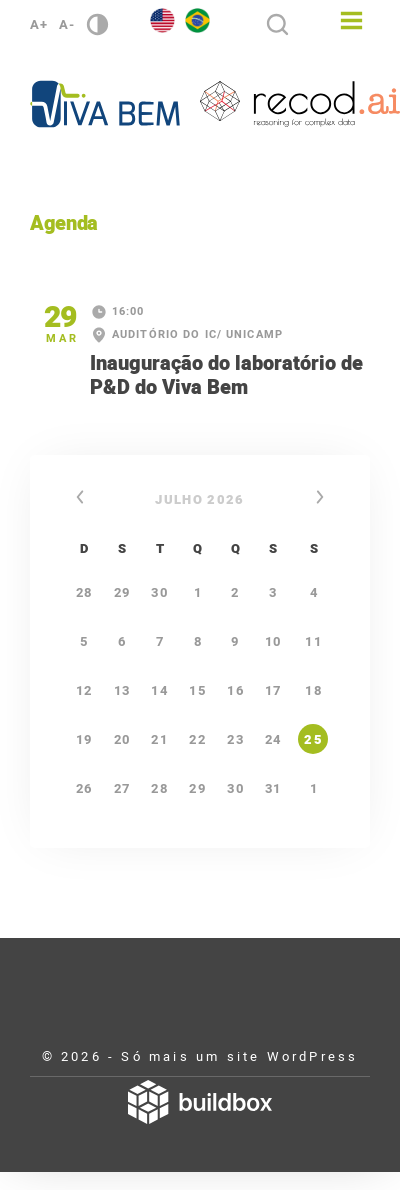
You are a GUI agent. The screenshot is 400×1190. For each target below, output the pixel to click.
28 (159, 788)
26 (84, 788)
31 (273, 788)
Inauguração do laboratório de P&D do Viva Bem (226, 375)
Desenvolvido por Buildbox (200, 1102)
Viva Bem (105, 104)
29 (197, 788)
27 (122, 788)
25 (313, 739)
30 (235, 788)
